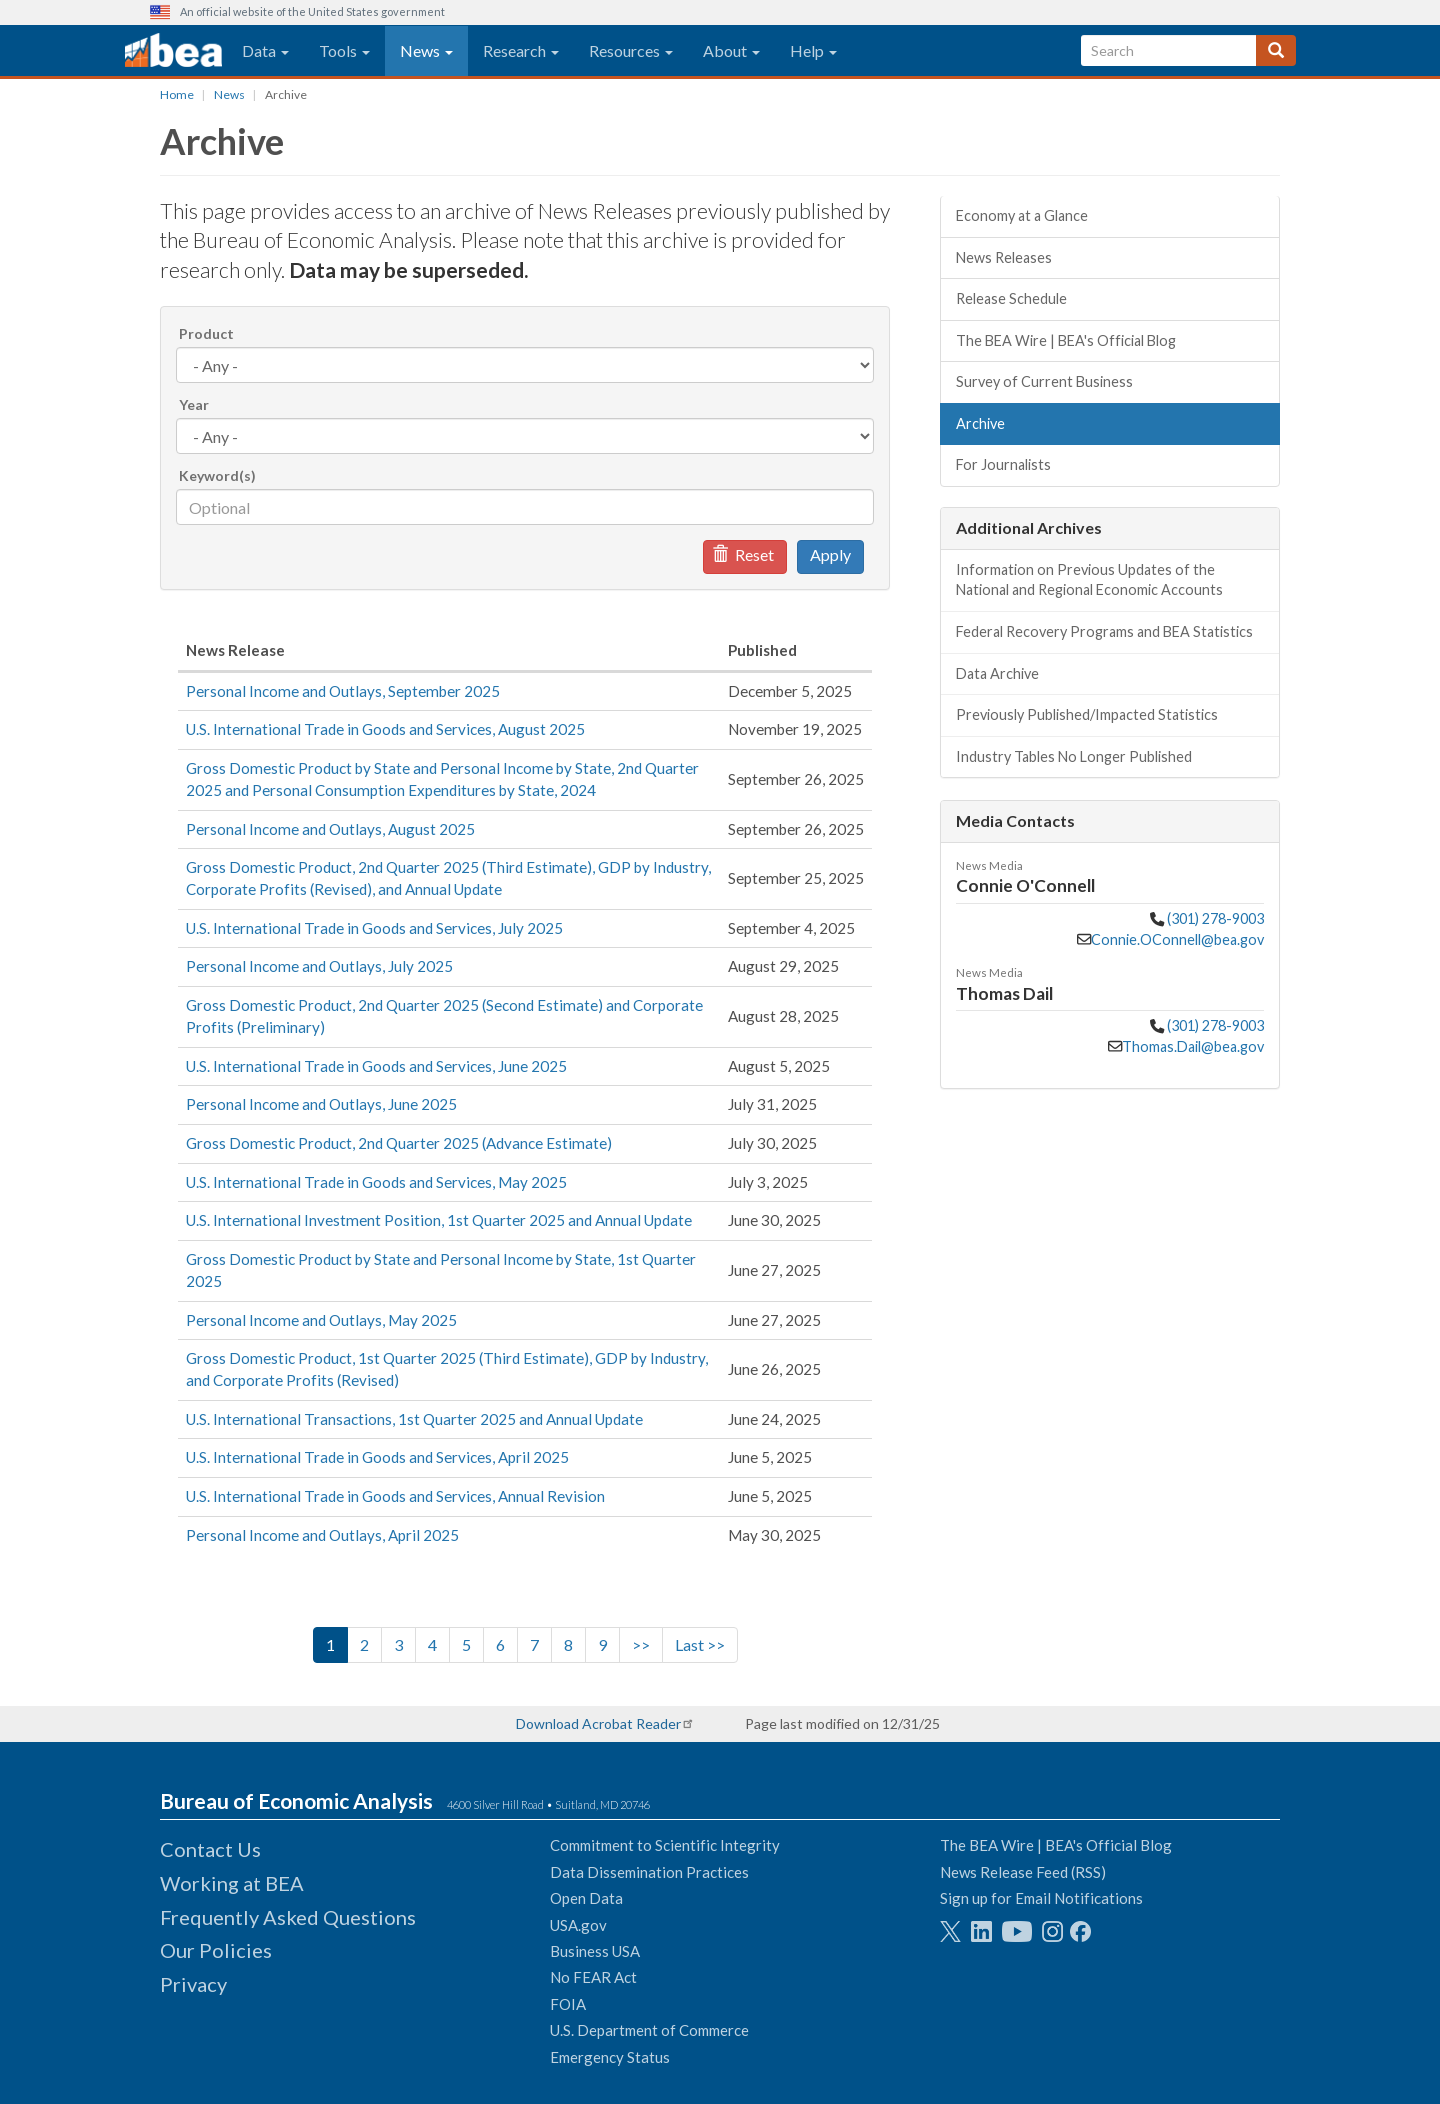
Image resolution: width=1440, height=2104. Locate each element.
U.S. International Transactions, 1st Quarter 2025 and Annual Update (414, 1419)
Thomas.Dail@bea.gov (1193, 1046)
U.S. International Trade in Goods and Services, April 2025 (377, 1457)
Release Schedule (1011, 298)
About (731, 50)
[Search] (1276, 50)
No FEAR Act (593, 1977)
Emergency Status (610, 2057)
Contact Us (210, 1849)
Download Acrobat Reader (598, 1723)
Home (177, 94)
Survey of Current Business (1044, 381)
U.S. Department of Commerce (649, 2030)
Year (194, 404)
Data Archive (997, 673)
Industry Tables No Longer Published (1074, 756)
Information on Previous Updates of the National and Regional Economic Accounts (1089, 580)
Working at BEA (232, 1883)
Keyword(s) (217, 475)
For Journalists (1003, 464)
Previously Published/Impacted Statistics (1087, 714)
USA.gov (578, 1925)
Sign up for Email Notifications (1041, 1898)
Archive (980, 423)
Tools (344, 50)
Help (813, 50)
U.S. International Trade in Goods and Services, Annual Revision (395, 1496)
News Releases (1004, 257)
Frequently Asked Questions (288, 1917)
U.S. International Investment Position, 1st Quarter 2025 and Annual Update (439, 1220)
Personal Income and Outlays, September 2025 (343, 691)
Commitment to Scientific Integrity (665, 1845)
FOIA (568, 2004)
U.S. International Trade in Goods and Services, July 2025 (374, 928)
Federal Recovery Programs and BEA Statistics (1104, 631)
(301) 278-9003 (1215, 918)
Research (521, 50)
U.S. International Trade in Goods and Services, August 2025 (385, 729)
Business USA (595, 1951)
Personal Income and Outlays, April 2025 (322, 1535)
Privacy (193, 1984)
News (426, 50)
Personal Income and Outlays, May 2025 (321, 1320)
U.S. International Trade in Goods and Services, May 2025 (376, 1182)
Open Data (586, 1898)
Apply (830, 554)
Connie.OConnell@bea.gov (1177, 939)
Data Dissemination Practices (649, 1872)
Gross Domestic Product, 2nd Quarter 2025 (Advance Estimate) (399, 1143)
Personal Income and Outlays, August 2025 (330, 829)
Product (206, 333)
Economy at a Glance (1022, 215)
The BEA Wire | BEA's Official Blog (1066, 340)
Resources (631, 50)
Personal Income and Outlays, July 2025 (319, 966)
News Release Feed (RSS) (1023, 1872)
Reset (743, 554)
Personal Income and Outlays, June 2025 (321, 1104)
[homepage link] (173, 51)
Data (265, 50)
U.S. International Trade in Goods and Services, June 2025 (376, 1066)
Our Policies (216, 1950)
